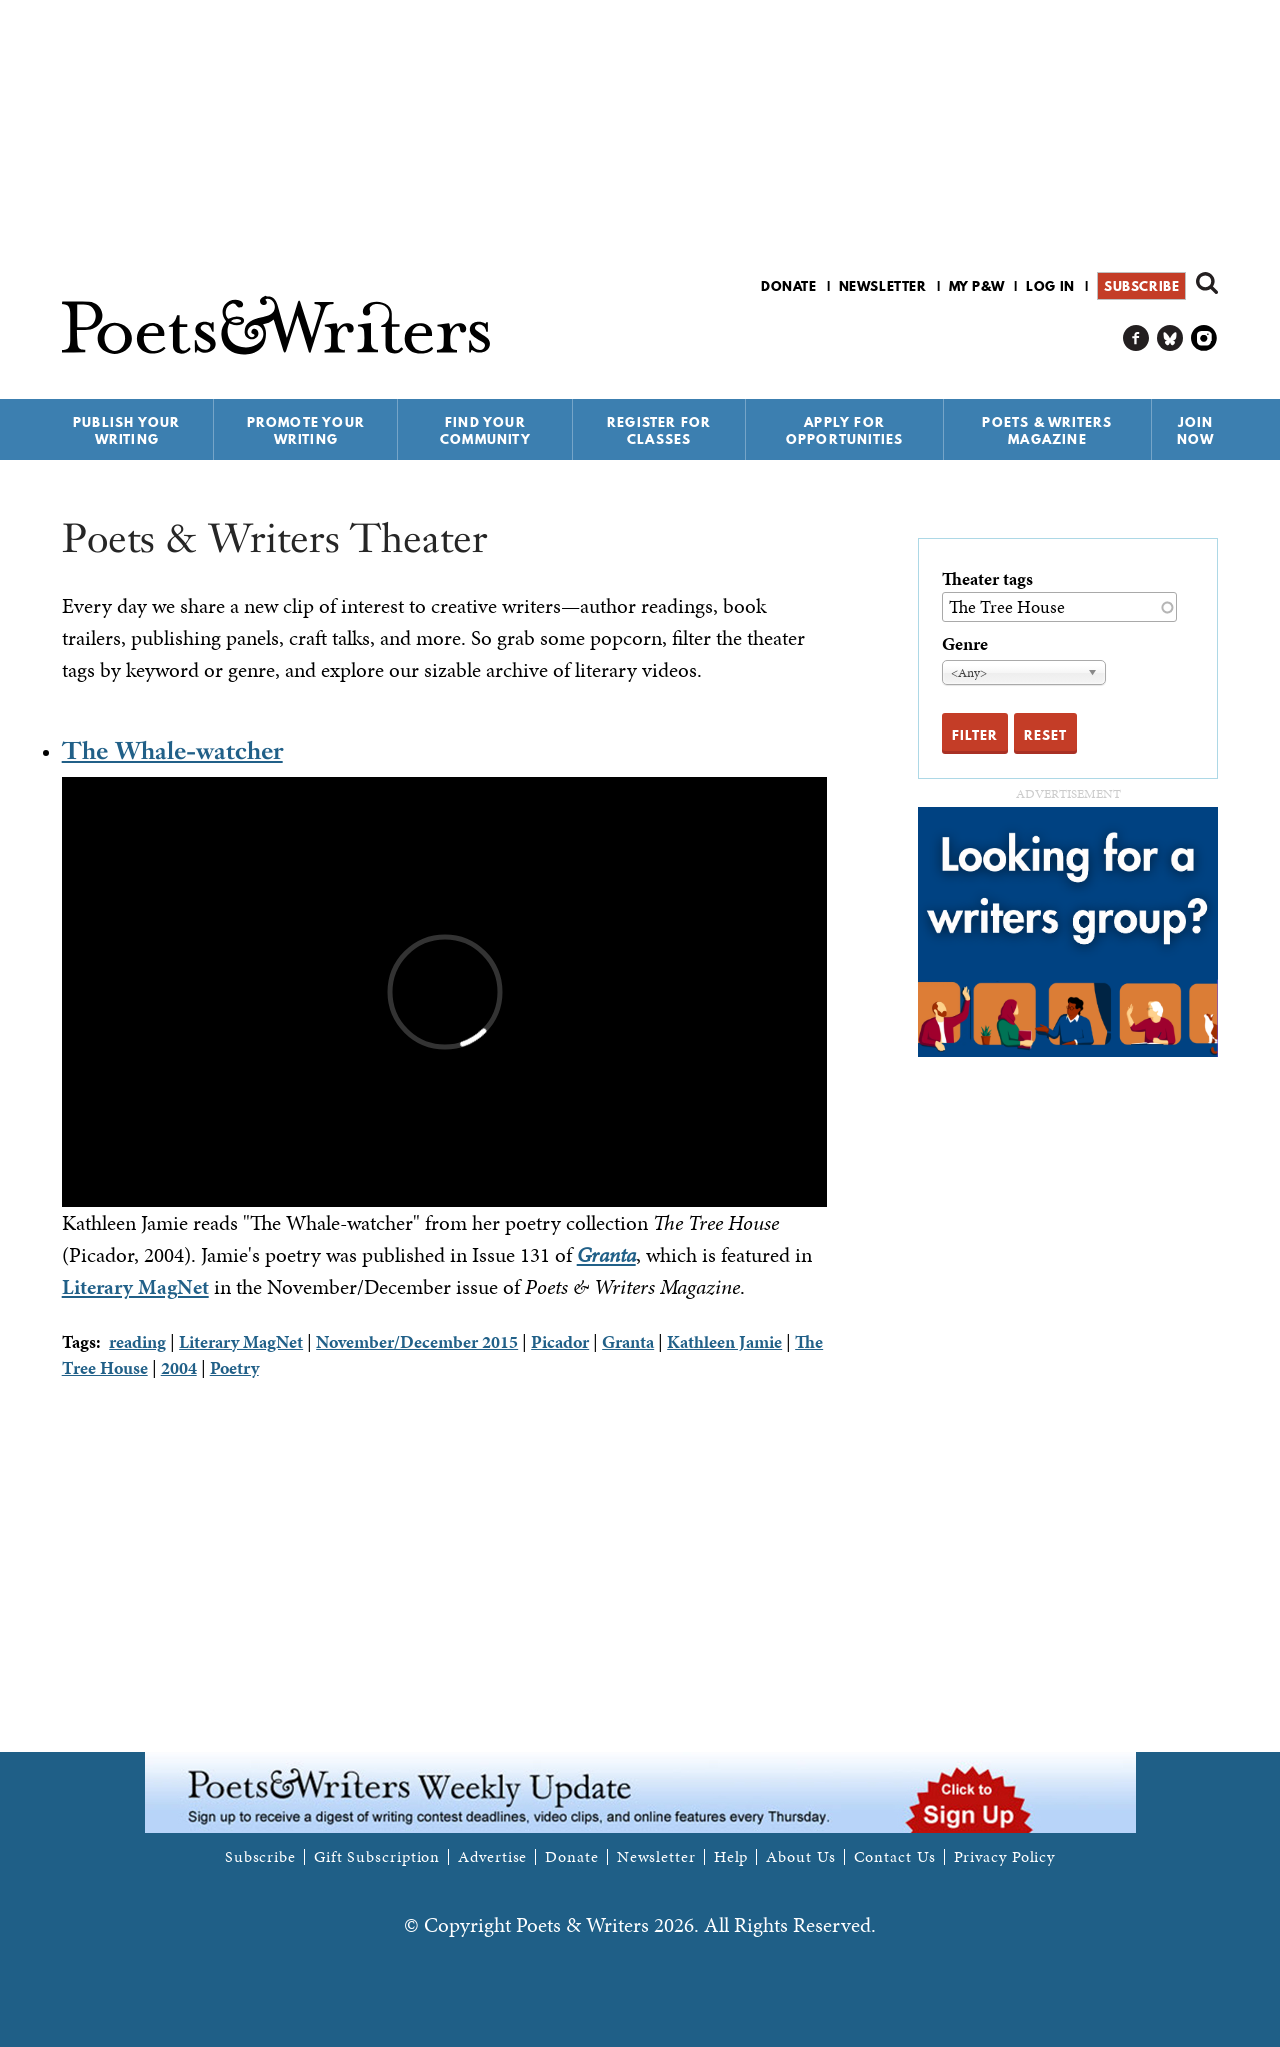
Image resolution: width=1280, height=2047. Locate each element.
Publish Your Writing (126, 430)
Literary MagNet (135, 1287)
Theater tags (987, 578)
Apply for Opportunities (845, 430)
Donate (789, 286)
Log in (1050, 286)
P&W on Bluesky (1170, 338)
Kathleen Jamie (724, 1341)
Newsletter (883, 286)
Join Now (1196, 430)
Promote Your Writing (306, 430)
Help (731, 1857)
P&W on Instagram (1204, 338)
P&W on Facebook (1136, 338)
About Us (800, 1857)
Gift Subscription (377, 1857)
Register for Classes (659, 430)
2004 (179, 1367)
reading (137, 1341)
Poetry (234, 1367)
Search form (1207, 283)
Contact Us (895, 1857)
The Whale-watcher (172, 750)
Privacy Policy (1005, 1857)
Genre (965, 643)
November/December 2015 (417, 1341)
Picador (560, 1341)
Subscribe (1141, 286)
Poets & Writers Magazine (1047, 430)
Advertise (492, 1857)
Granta (628, 1341)
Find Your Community (485, 430)
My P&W (977, 286)
